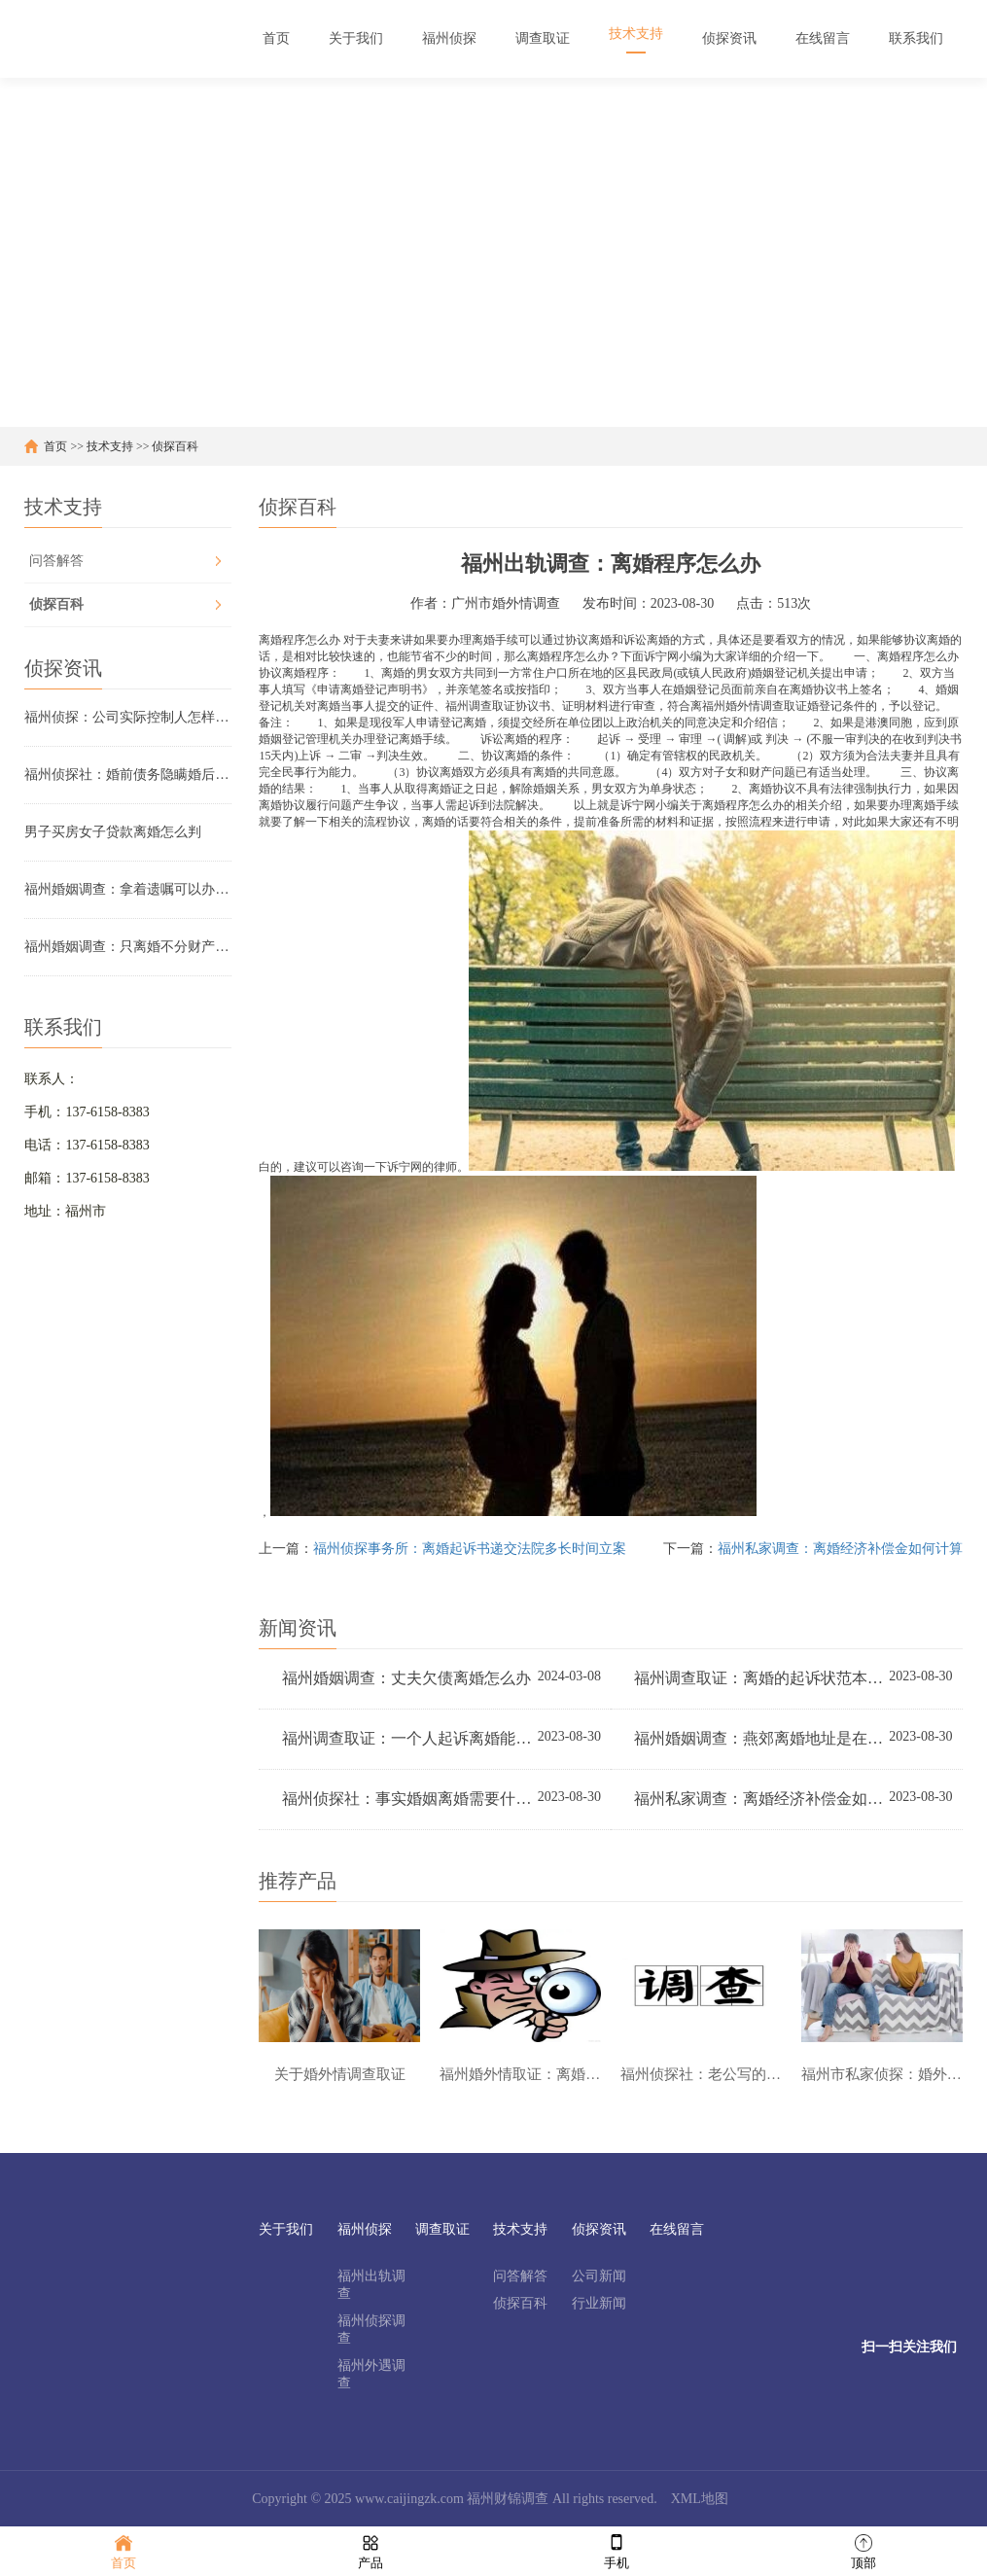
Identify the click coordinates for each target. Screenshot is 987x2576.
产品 (370, 2550)
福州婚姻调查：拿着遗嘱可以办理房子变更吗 (127, 889)
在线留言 (677, 2229)
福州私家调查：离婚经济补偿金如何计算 (840, 1548)
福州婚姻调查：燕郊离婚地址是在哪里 (760, 1738)
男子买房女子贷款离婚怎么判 (112, 832)
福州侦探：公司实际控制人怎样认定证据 (127, 717)
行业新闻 (599, 2303)
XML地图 (699, 2498)
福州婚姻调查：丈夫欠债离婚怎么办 (406, 1678)
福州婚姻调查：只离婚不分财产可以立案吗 (127, 946)
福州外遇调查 (371, 2374)
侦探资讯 (599, 2229)
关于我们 (286, 2229)
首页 (55, 446)
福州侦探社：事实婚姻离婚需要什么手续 (408, 1798)
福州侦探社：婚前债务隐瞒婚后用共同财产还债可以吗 (127, 774)
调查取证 (442, 2229)
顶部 (863, 2550)
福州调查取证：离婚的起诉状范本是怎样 (760, 1678)
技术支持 (110, 446)
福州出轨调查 (371, 2285)
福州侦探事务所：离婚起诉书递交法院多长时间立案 (469, 1548)
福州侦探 (364, 2229)
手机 (616, 2550)
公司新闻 (599, 2276)
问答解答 (56, 560)
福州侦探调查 (371, 2329)
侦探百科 (175, 446)
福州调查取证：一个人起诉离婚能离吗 (408, 1738)
